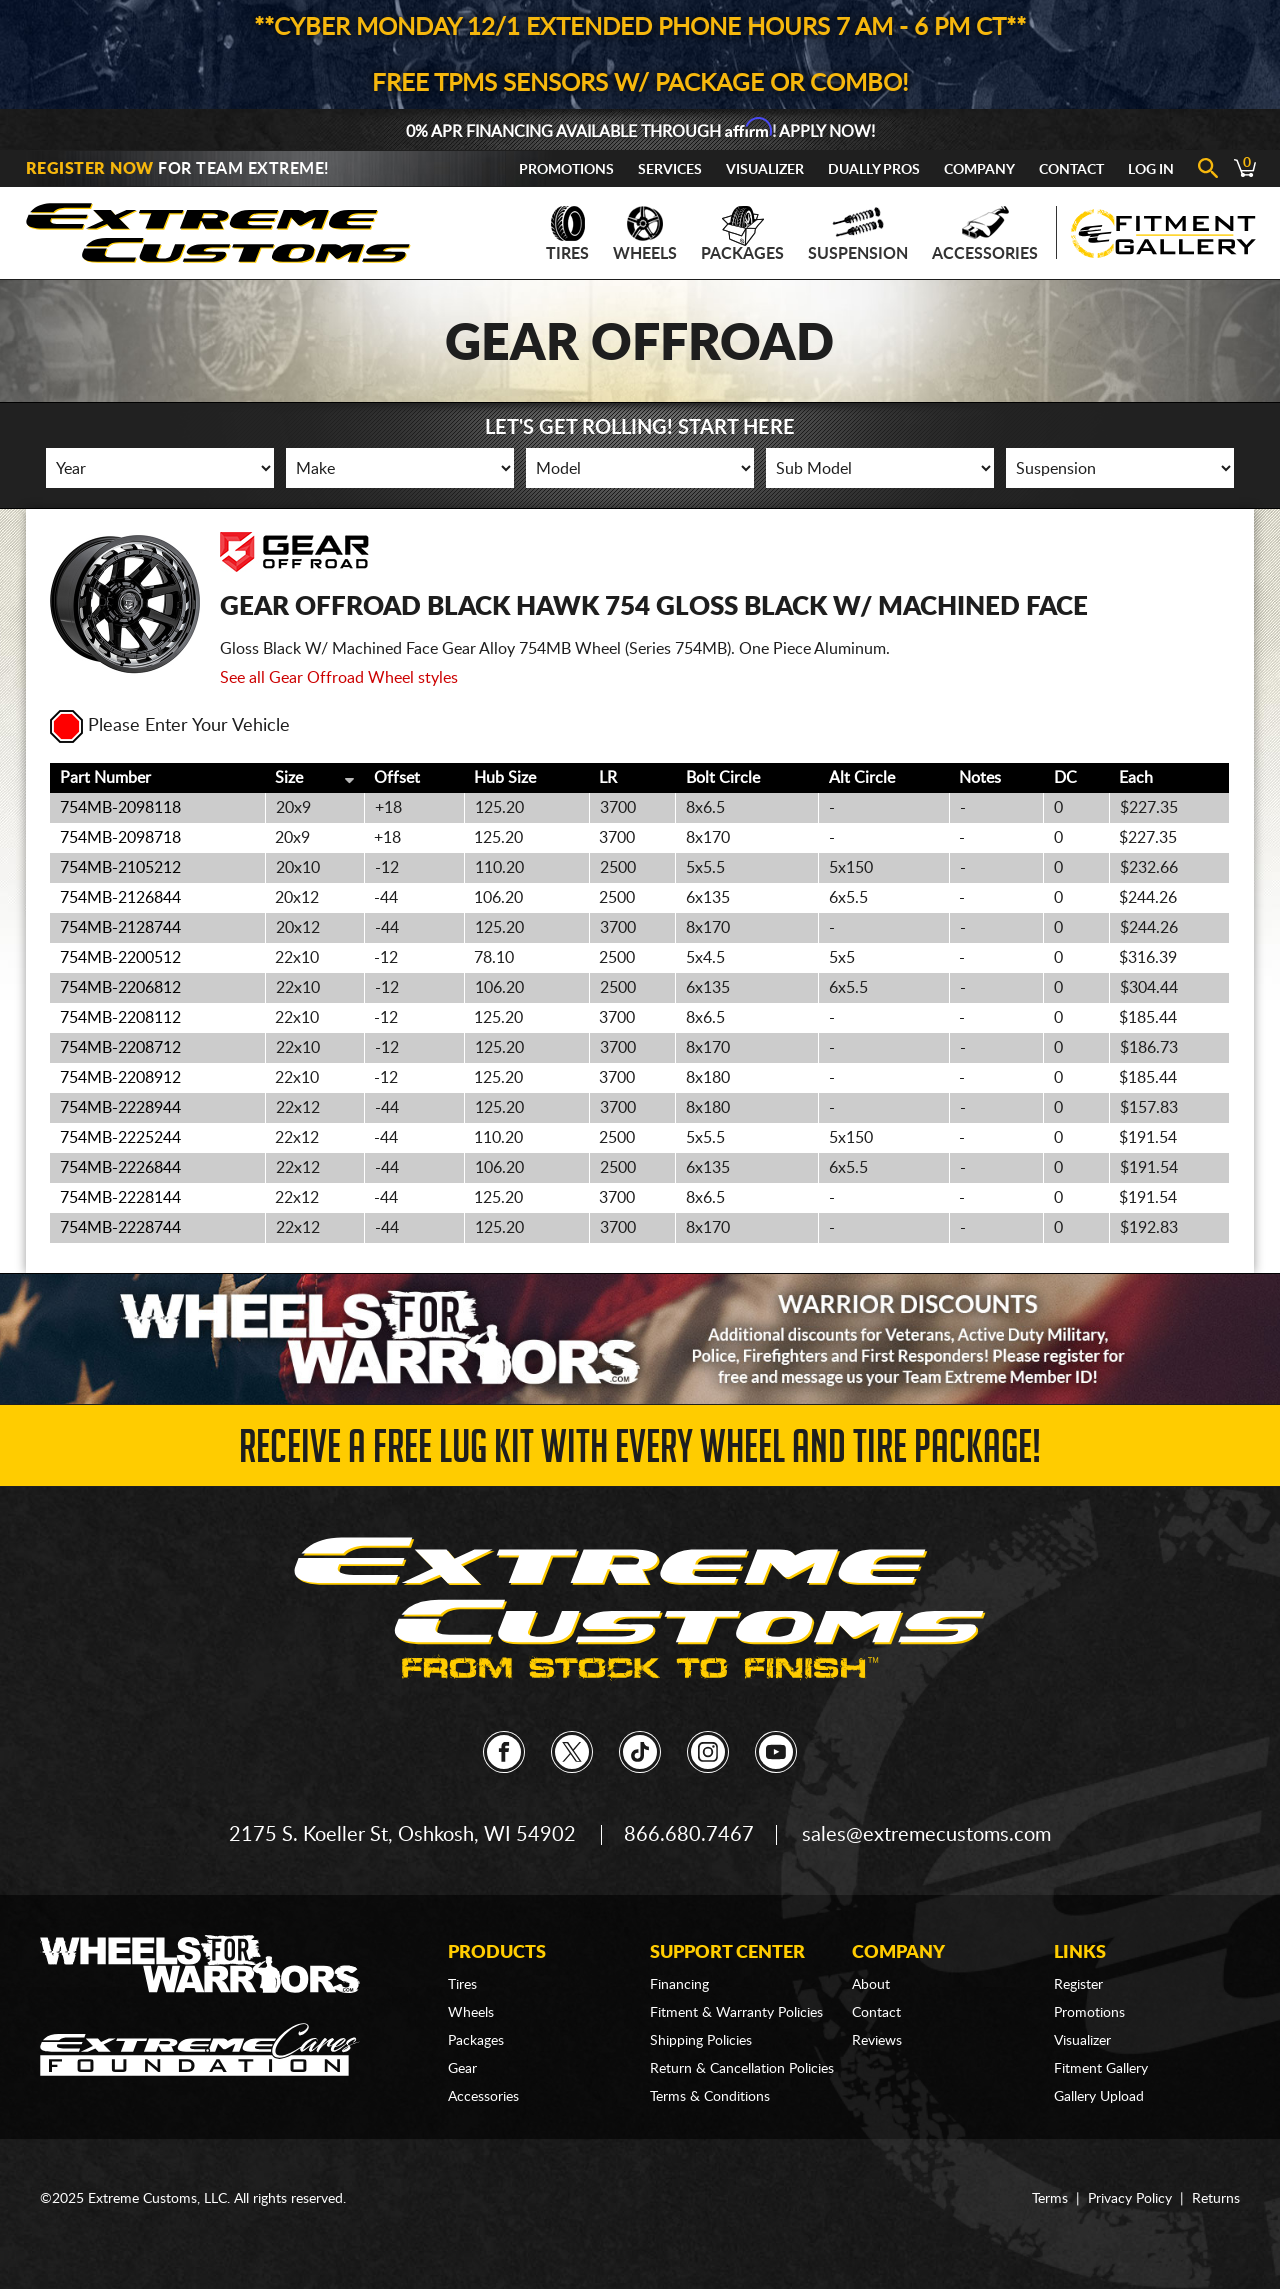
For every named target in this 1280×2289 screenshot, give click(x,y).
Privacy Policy (1130, 2199)
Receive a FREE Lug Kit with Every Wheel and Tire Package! (640, 1452)
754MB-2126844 (120, 898)
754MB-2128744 (120, 928)
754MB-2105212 (120, 868)
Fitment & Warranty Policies (736, 2013)
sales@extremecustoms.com (926, 1835)
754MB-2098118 (120, 808)
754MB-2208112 (120, 1018)
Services (670, 170)
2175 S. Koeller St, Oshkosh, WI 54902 (402, 1835)
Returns (1216, 2199)
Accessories (985, 234)
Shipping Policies (701, 2041)
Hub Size (505, 778)
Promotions (566, 170)
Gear (462, 2069)
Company (979, 170)
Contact (1071, 170)
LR (608, 778)
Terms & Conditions (710, 2097)
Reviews (877, 2041)
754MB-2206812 (120, 988)
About (871, 1985)
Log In (1151, 170)
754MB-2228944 (120, 1108)
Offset (397, 778)
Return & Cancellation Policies (742, 2069)
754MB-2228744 (120, 1228)
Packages (742, 234)
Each (1136, 778)
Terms (1050, 2199)
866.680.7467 (689, 1835)
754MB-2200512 (120, 958)
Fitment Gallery (1101, 2069)
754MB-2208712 (120, 1048)
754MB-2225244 (120, 1138)
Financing (679, 1985)
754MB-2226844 (120, 1168)
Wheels (645, 234)
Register (1078, 1985)
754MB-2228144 (120, 1198)
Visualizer (765, 170)
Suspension (858, 234)
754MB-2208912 (120, 1078)
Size (289, 778)
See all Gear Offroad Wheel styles (339, 678)
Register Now (90, 169)
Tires (567, 234)
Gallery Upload (1099, 2097)
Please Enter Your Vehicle (170, 726)
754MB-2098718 (120, 838)
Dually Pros (874, 170)
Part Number (105, 778)
